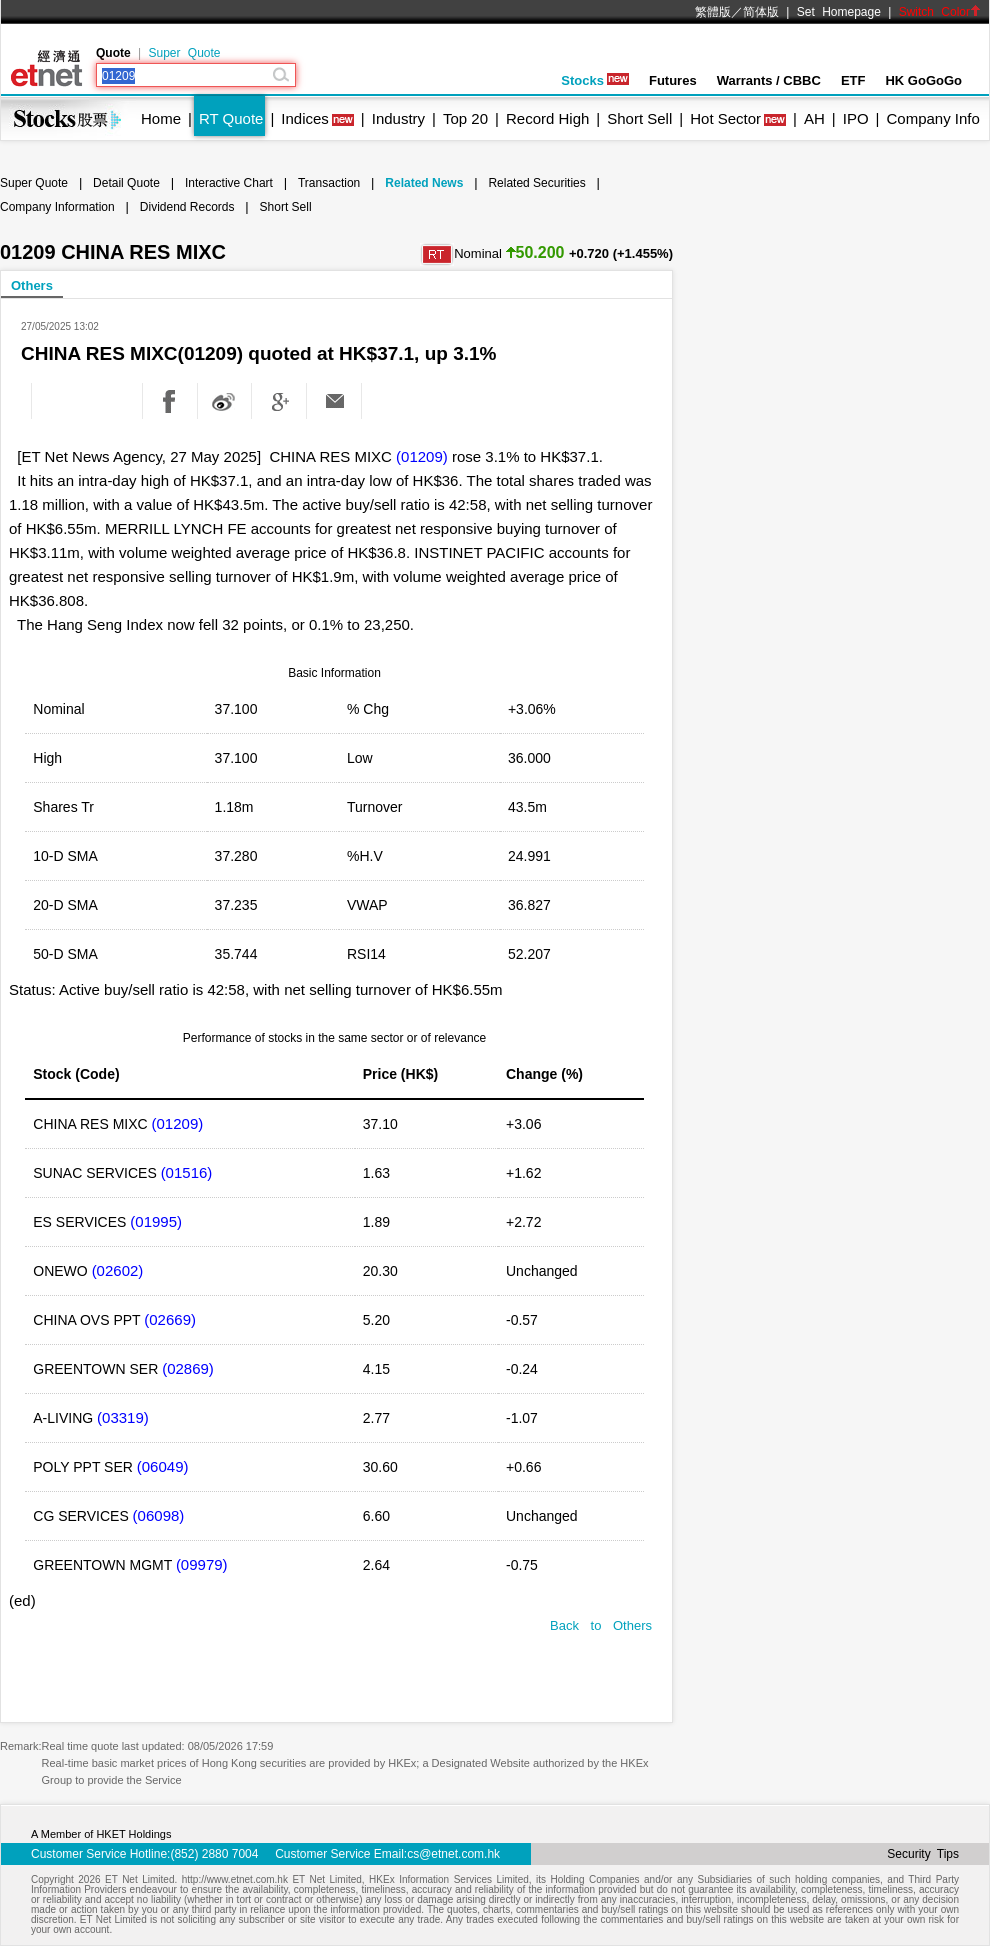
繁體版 (713, 12)
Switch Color (940, 12)
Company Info (932, 118)
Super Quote (184, 53)
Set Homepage (839, 12)
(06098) (159, 1515)
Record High (547, 118)
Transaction (329, 183)
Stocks (595, 80)
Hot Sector (725, 118)
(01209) (422, 456)
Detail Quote (126, 183)
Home (161, 118)
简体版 (761, 12)
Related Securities (536, 183)
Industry (398, 118)
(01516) (187, 1172)
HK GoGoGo (923, 80)
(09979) (202, 1564)
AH (814, 118)
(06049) (163, 1466)
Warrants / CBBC (769, 80)
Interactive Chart (229, 183)
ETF (853, 80)
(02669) (170, 1319)
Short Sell (639, 118)
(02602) (118, 1270)
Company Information (57, 207)
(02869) (188, 1368)
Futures (673, 80)
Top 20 (465, 118)
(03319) (123, 1417)
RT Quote (231, 118)
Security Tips (923, 1854)
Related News (424, 183)
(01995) (156, 1221)
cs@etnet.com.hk (453, 1854)
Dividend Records (187, 207)
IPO (856, 118)
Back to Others (601, 1625)
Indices (305, 118)
